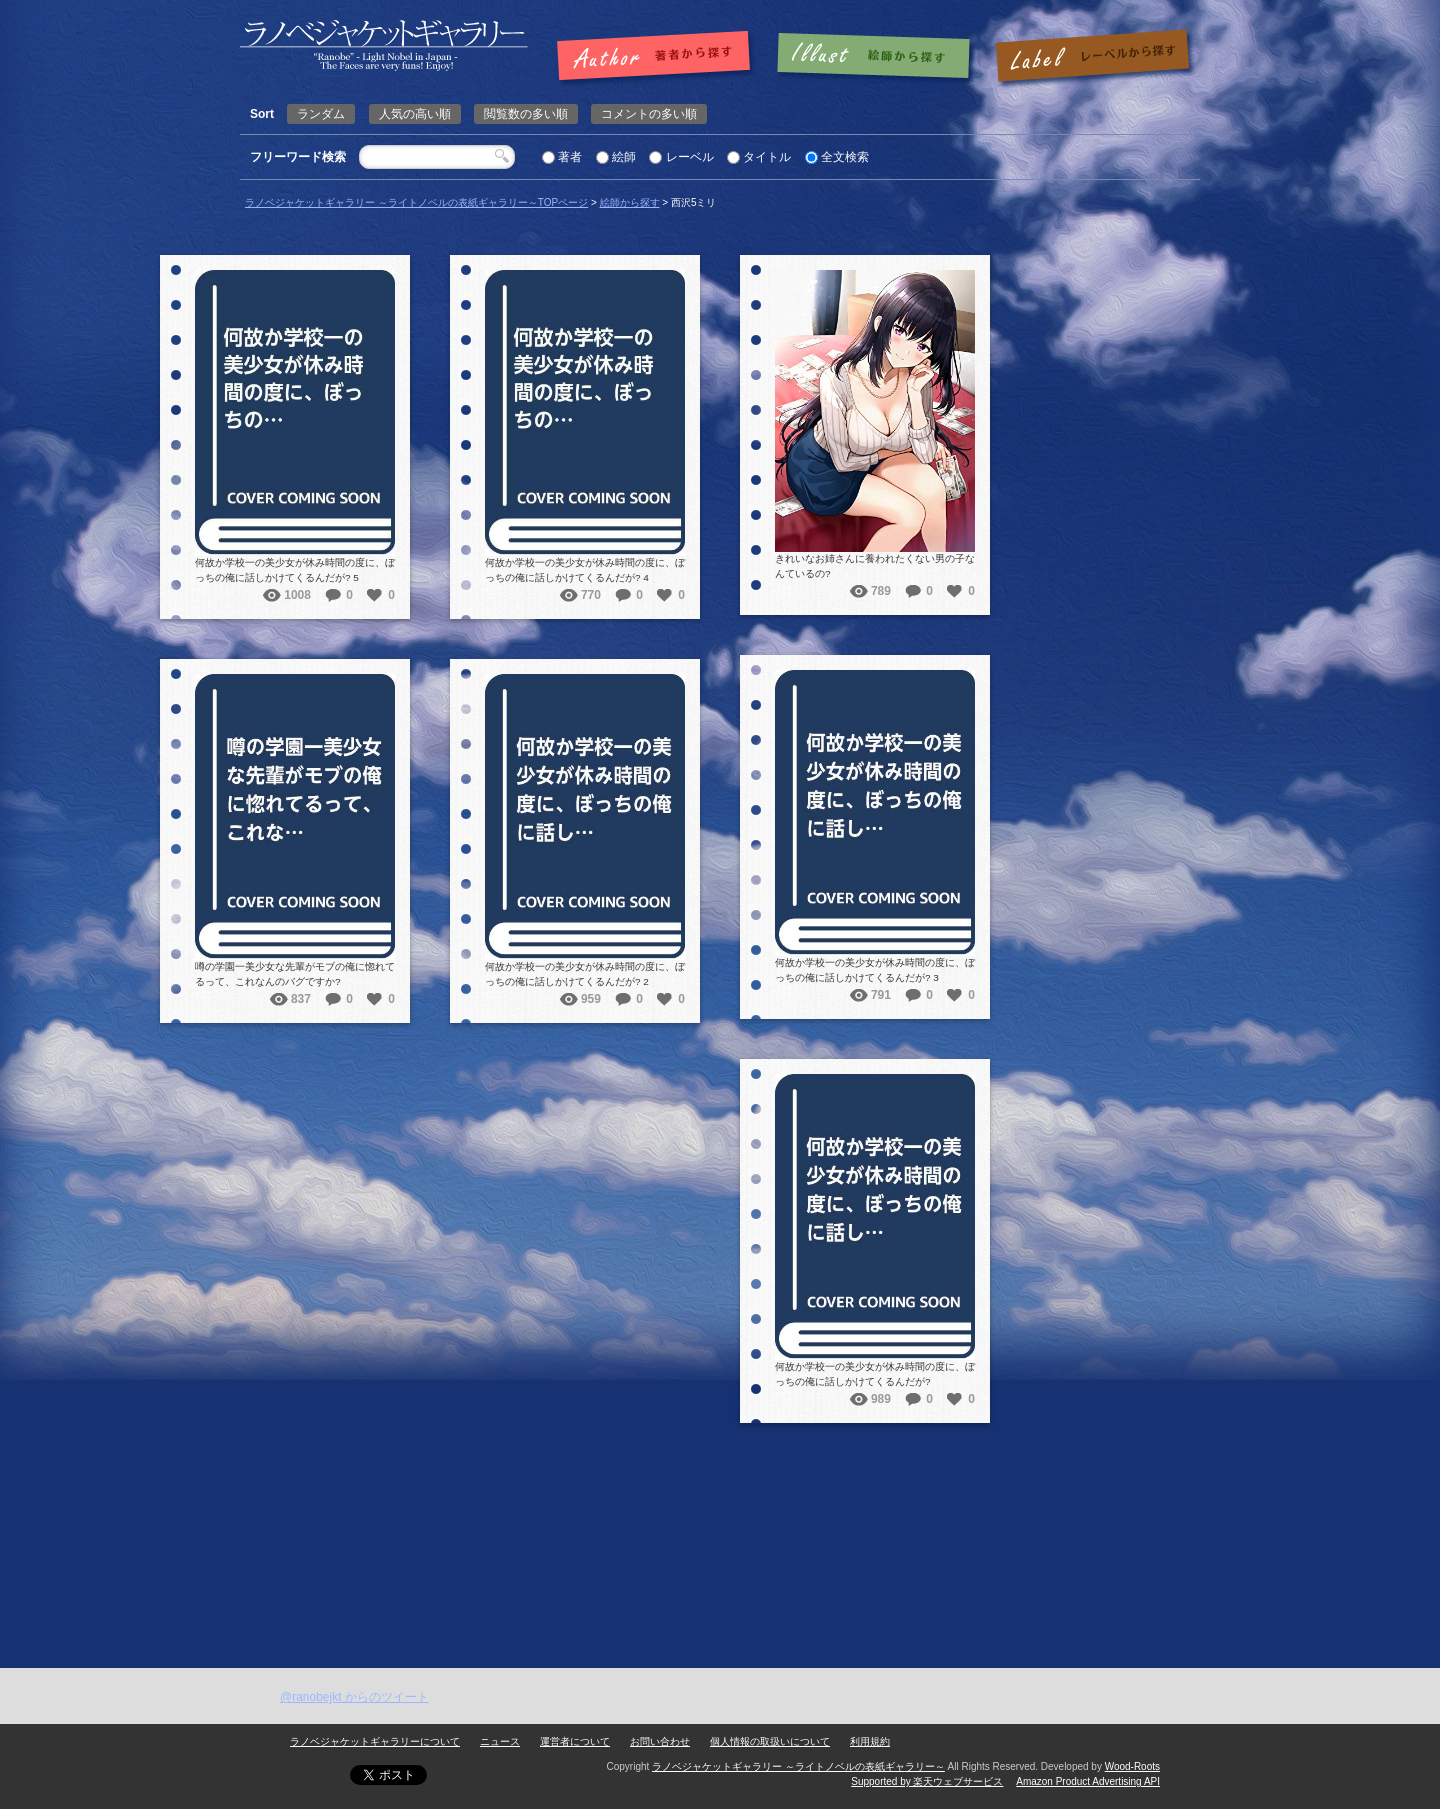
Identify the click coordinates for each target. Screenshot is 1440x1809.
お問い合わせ (660, 1741)
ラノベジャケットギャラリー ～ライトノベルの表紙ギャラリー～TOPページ (416, 202)
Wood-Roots (1132, 1766)
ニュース (500, 1741)
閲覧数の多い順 (526, 114)
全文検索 (845, 157)
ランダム (321, 114)
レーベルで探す (1092, 57)
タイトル (767, 157)
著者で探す (658, 57)
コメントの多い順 (649, 114)
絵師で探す (875, 57)
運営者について (575, 1741)
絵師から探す (630, 202)
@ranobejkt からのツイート (354, 1697)
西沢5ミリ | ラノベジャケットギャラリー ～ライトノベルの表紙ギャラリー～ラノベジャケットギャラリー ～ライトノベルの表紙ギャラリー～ (384, 45)
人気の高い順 (415, 114)
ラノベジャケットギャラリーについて (375, 1741)
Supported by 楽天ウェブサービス (927, 1781)
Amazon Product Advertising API (1088, 1781)
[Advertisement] (720, 1518)
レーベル (690, 157)
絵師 (624, 157)
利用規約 (870, 1741)
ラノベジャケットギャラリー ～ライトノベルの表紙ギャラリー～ (798, 1766)
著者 (570, 157)
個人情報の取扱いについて (770, 1741)
